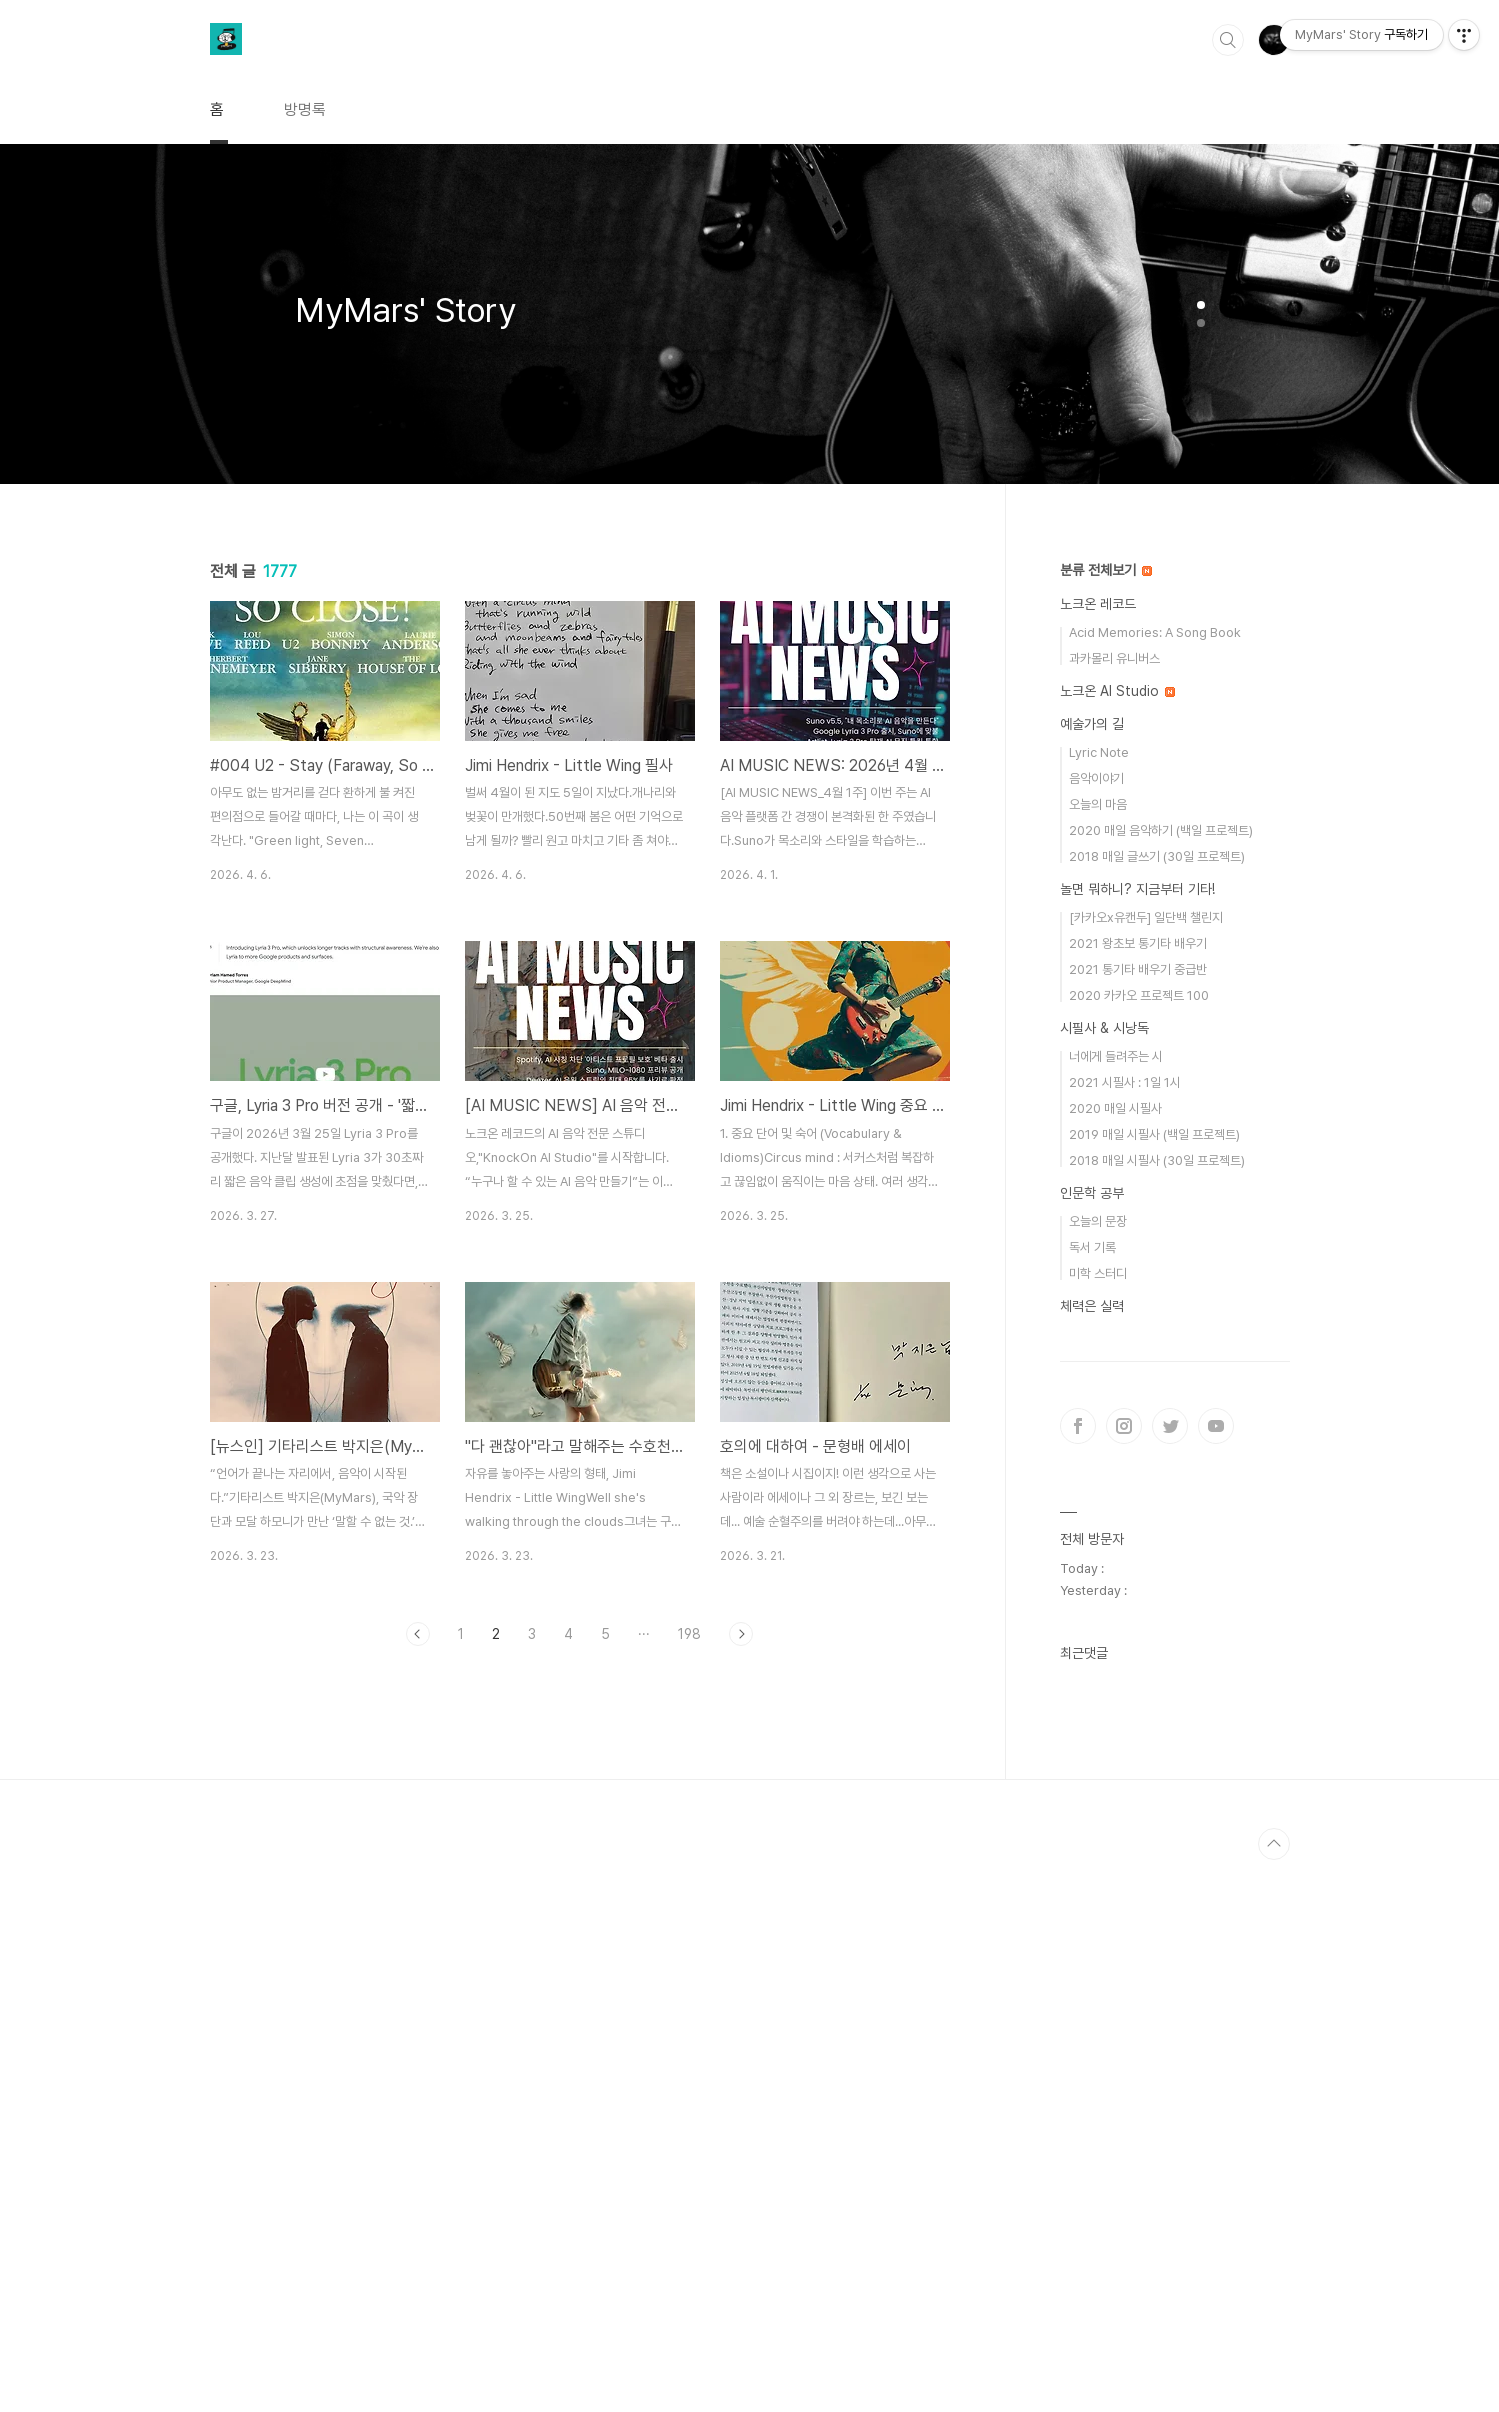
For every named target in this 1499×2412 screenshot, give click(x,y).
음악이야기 (1096, 778)
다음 (741, 1634)
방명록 (305, 109)
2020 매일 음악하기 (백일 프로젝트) (1161, 830)
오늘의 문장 (1098, 1221)
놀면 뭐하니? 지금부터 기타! (1137, 889)
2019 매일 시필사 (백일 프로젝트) (1154, 1134)
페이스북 (1078, 1426)
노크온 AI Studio (1117, 691)
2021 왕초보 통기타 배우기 (1138, 943)
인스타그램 (1124, 1426)
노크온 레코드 (1098, 604)
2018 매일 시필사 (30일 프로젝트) (1157, 1160)
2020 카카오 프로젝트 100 (1139, 995)
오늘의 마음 (1098, 804)
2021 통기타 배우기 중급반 (1138, 969)
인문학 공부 (1092, 1193)
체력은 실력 (1092, 1306)
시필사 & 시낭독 (1104, 1028)
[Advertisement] (580, 1846)
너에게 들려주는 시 (1116, 1056)
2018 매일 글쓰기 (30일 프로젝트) (1157, 856)
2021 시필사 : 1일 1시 (1125, 1082)
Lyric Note (1099, 752)
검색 (1228, 40)
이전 (418, 1634)
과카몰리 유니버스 (1114, 658)
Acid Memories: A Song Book (1155, 632)
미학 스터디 (1098, 1273)
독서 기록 (1092, 1247)
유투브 (1216, 1426)
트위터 (1170, 1426)
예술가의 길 (1092, 724)
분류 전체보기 (1106, 570)
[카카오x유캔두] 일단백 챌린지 (1146, 917)
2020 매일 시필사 (1115, 1108)
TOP (1274, 2396)
